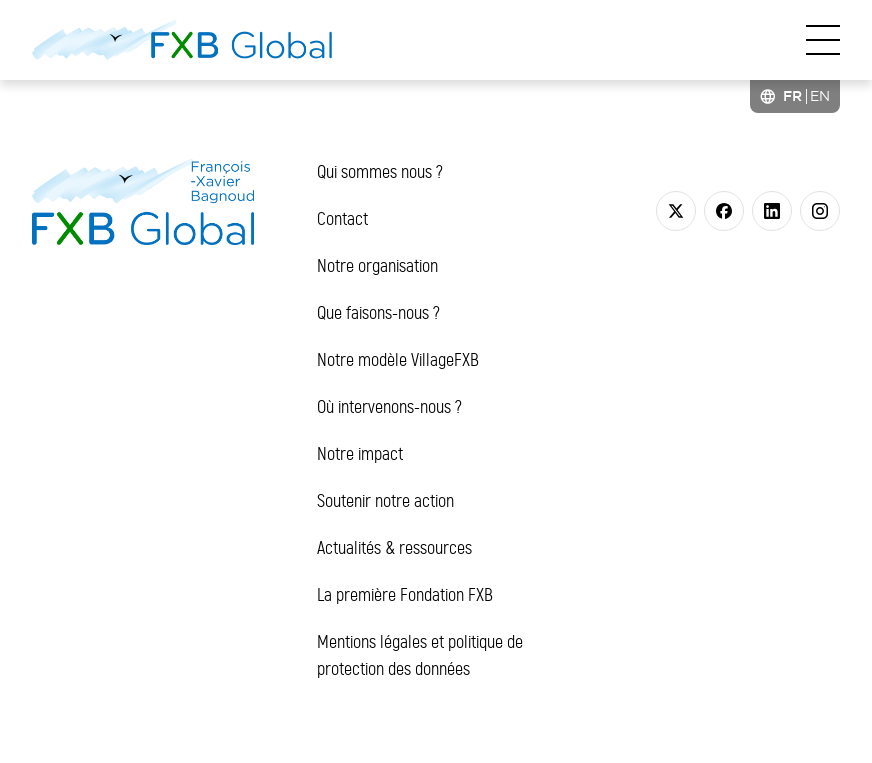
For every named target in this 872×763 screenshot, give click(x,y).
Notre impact (360, 454)
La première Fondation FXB (405, 595)
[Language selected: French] (795, 96)
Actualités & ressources (394, 548)
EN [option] (820, 96)
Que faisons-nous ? (378, 313)
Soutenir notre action (385, 501)
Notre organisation (377, 266)
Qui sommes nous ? (380, 172)
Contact (342, 219)
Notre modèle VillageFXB (398, 360)
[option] (820, 96)
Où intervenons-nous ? (389, 407)
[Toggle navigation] (823, 40)
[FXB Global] (182, 40)
